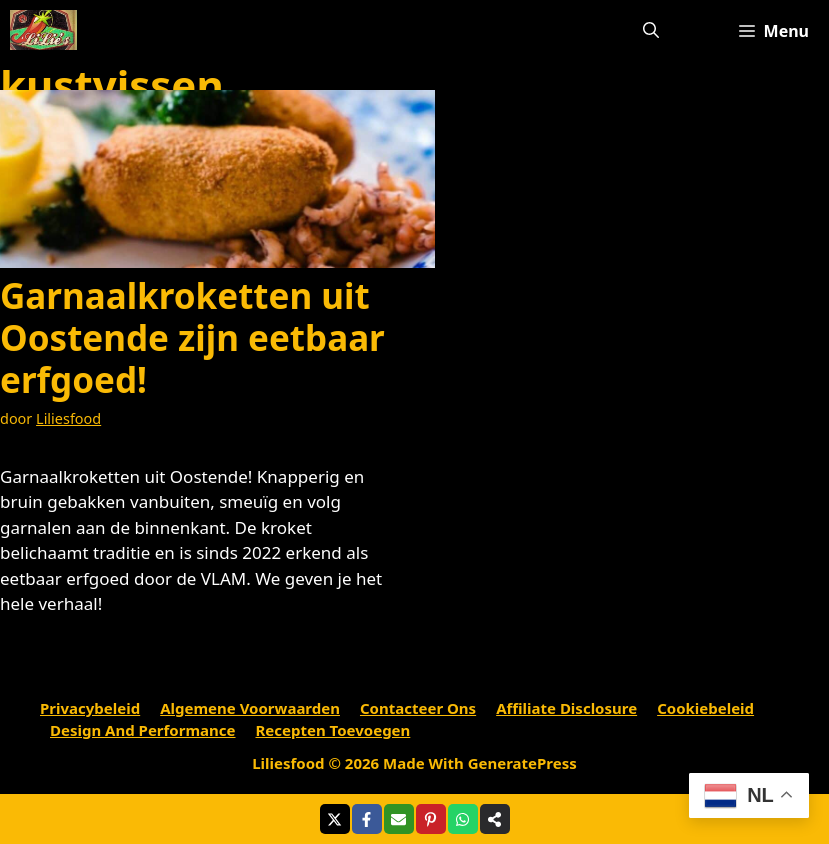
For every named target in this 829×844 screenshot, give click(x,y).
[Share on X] (335, 819)
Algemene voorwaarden (250, 708)
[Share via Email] (399, 819)
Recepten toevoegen (333, 730)
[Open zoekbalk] (651, 30)
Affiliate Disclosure (566, 708)
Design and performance (143, 730)
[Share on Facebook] (367, 819)
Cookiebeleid (705, 708)
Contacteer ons (418, 708)
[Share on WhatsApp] (463, 819)
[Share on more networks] (495, 819)
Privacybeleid (90, 708)
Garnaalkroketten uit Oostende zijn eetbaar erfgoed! (192, 337)
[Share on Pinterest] (431, 819)
